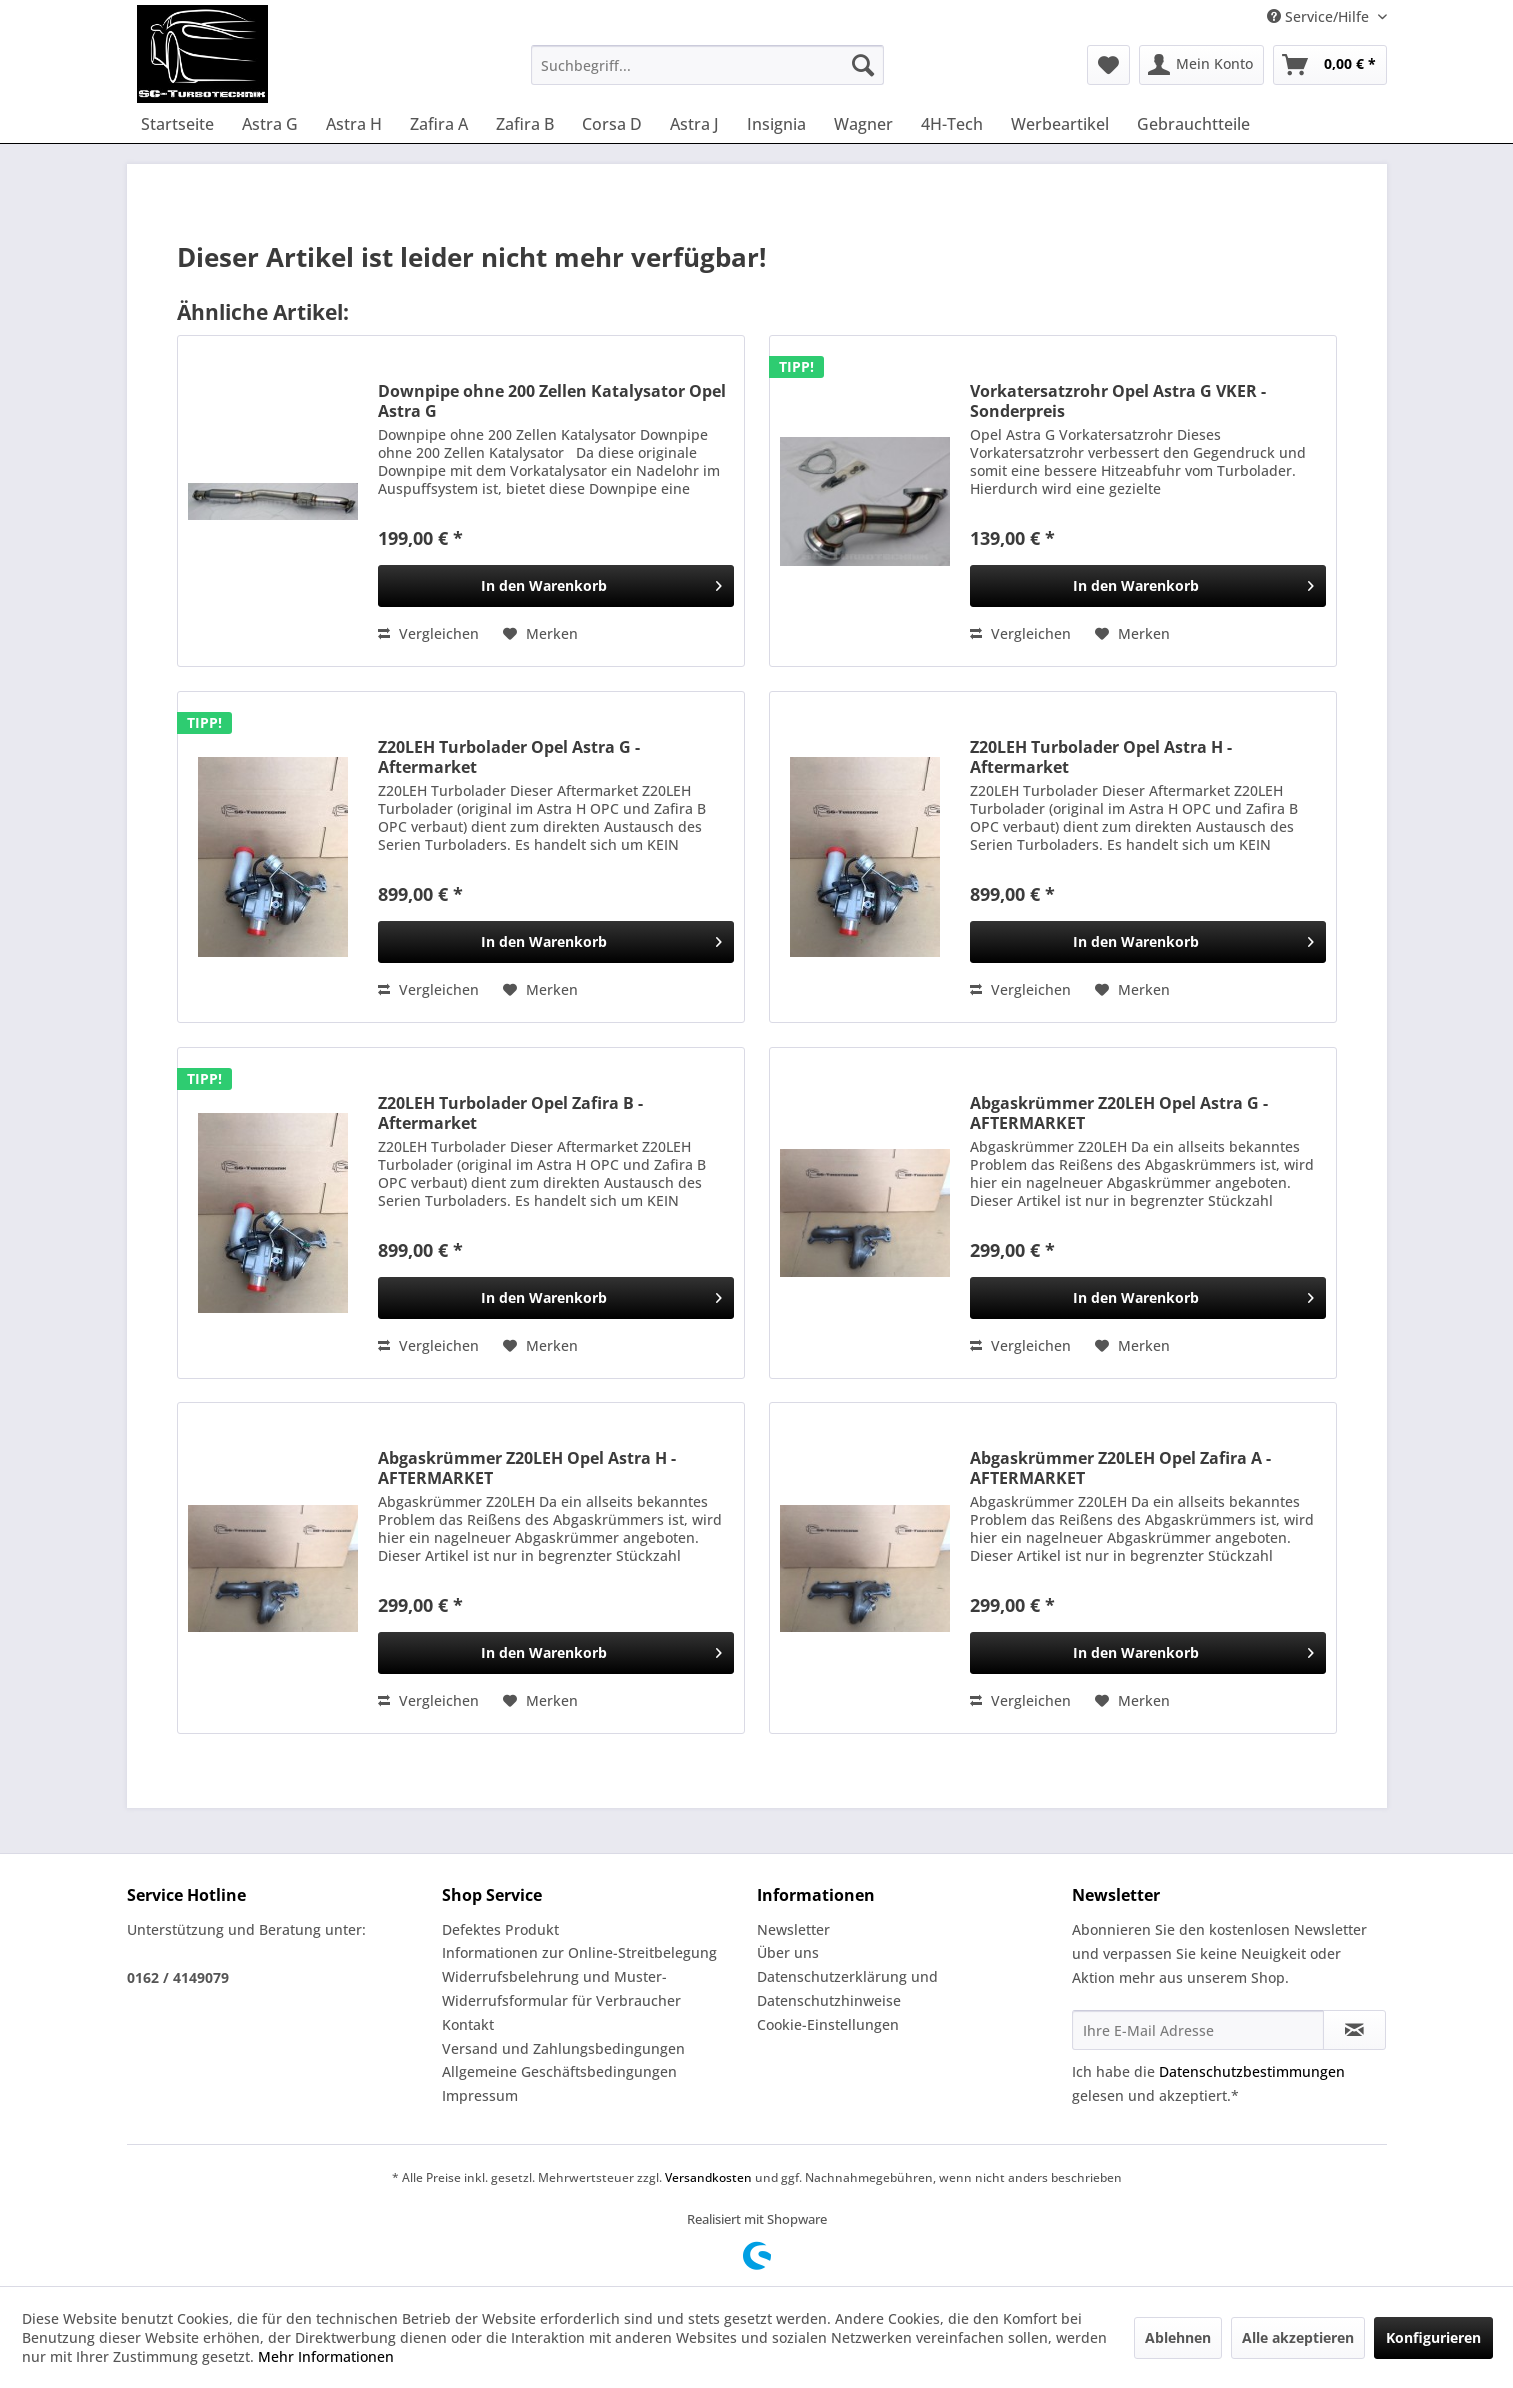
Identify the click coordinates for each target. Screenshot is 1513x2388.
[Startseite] (177, 124)
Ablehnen (1178, 2337)
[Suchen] (863, 65)
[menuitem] (707, 65)
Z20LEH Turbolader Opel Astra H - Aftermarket (1101, 757)
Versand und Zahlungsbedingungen (563, 2048)
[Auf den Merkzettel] (540, 634)
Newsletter (793, 1929)
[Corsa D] (612, 124)
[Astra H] (354, 124)
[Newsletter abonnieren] (1354, 2030)
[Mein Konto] (1201, 65)
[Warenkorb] (1330, 65)
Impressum (480, 2095)
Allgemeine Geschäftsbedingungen (559, 2071)
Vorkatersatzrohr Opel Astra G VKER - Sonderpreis (1118, 401)
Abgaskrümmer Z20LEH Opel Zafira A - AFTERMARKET (1120, 1468)
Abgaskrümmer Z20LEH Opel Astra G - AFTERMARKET (1119, 1113)
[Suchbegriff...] (707, 65)
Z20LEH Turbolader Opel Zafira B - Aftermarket (510, 1113)
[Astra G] (270, 124)
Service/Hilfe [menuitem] (1320, 16)
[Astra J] (694, 124)
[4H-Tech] (952, 124)
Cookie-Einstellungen (828, 2024)
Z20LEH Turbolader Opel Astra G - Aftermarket (509, 757)
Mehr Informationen (326, 2356)
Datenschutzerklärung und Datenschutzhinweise (847, 1988)
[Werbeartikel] (1060, 124)
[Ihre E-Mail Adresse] (1198, 2030)
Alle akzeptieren (1298, 2337)
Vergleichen (428, 633)
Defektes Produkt (500, 1929)
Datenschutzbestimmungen (1252, 2071)
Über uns (788, 1952)
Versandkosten (708, 2177)
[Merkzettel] (1108, 65)
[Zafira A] (439, 124)
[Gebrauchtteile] (1193, 124)
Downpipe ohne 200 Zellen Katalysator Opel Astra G (552, 401)
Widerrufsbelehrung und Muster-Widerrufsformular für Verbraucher (561, 1988)
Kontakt (468, 2024)
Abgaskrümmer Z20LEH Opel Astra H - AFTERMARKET (527, 1468)
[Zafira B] (525, 124)
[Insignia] (776, 124)
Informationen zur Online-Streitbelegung (579, 1952)
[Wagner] (863, 124)
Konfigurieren (1433, 2337)
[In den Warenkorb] (556, 586)
